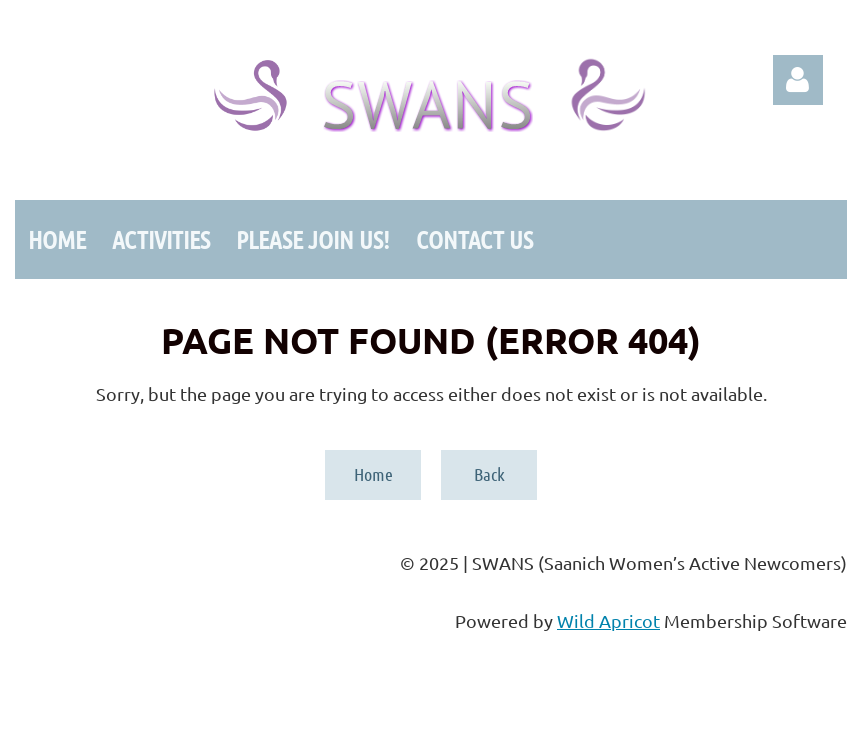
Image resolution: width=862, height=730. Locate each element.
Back (489, 474)
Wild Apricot (608, 620)
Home (373, 474)
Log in (798, 80)
